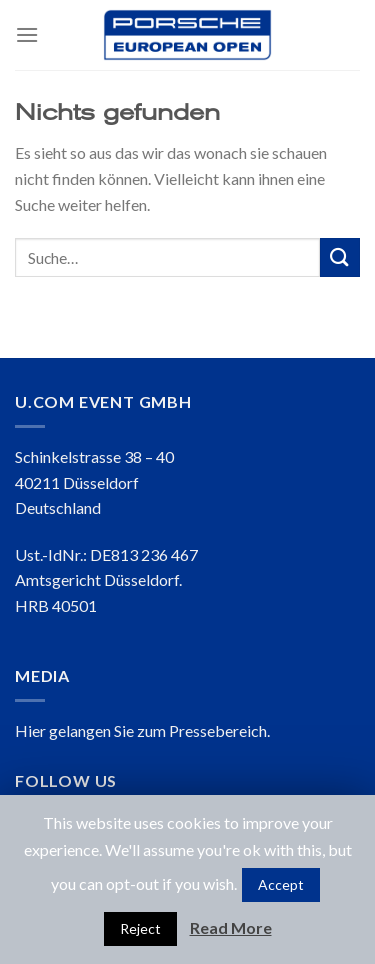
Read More (231, 927)
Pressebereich (218, 730)
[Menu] (27, 34)
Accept (281, 884)
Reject (140, 928)
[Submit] (340, 257)
